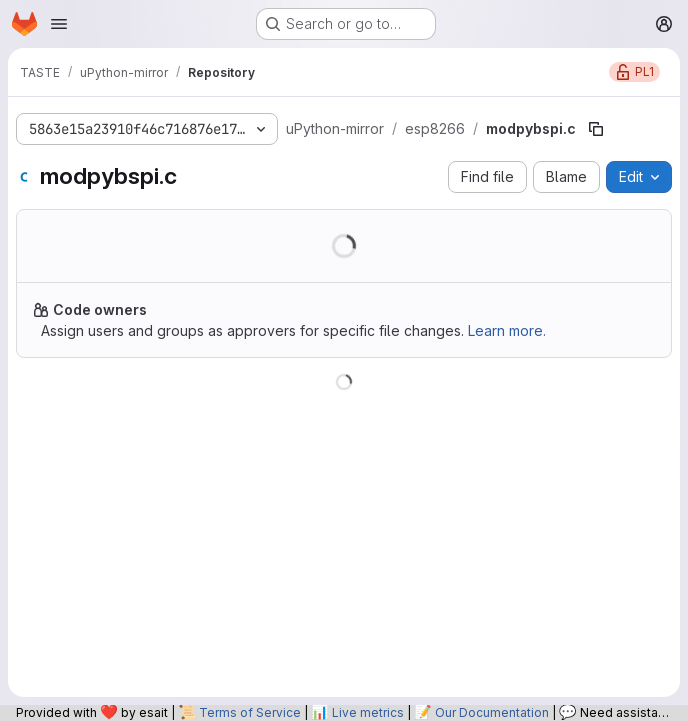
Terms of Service (250, 712)
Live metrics (368, 712)
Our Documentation (492, 712)
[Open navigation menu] (59, 24)
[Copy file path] (596, 129)
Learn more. (507, 330)
